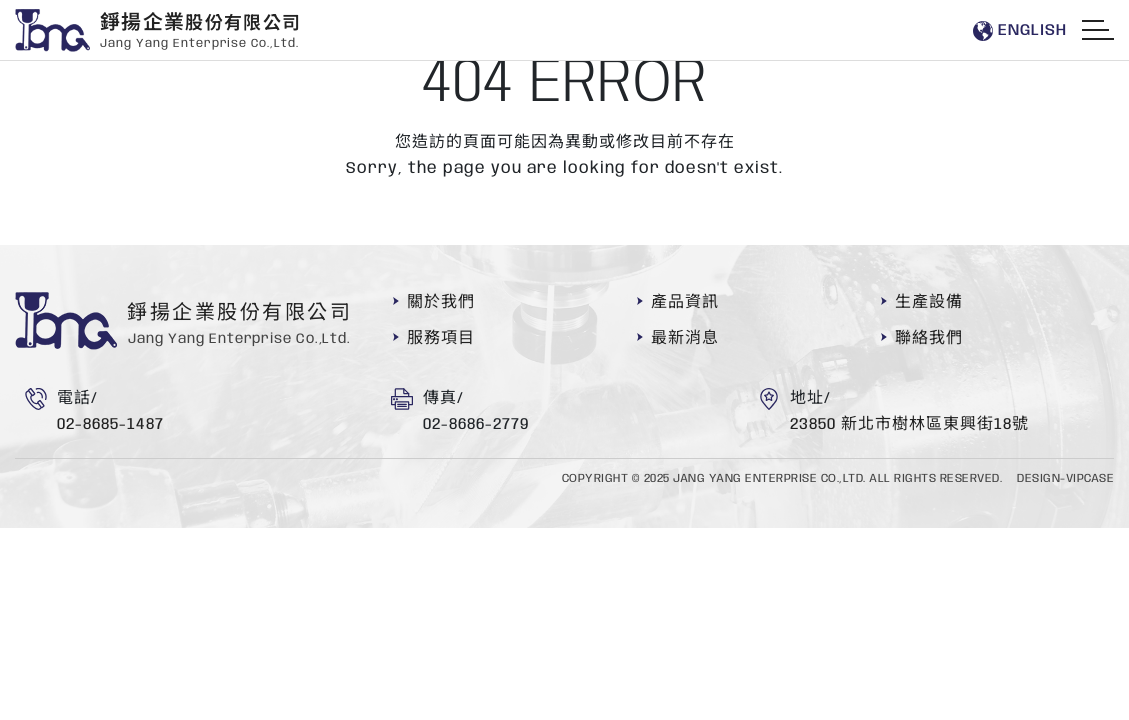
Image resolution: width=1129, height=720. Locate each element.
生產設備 (929, 302)
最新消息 (685, 338)
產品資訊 (685, 302)
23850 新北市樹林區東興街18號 (909, 424)
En (1019, 31)
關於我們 (441, 302)
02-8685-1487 (110, 424)
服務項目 (441, 338)
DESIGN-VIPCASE (1065, 478)
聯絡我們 (929, 338)
